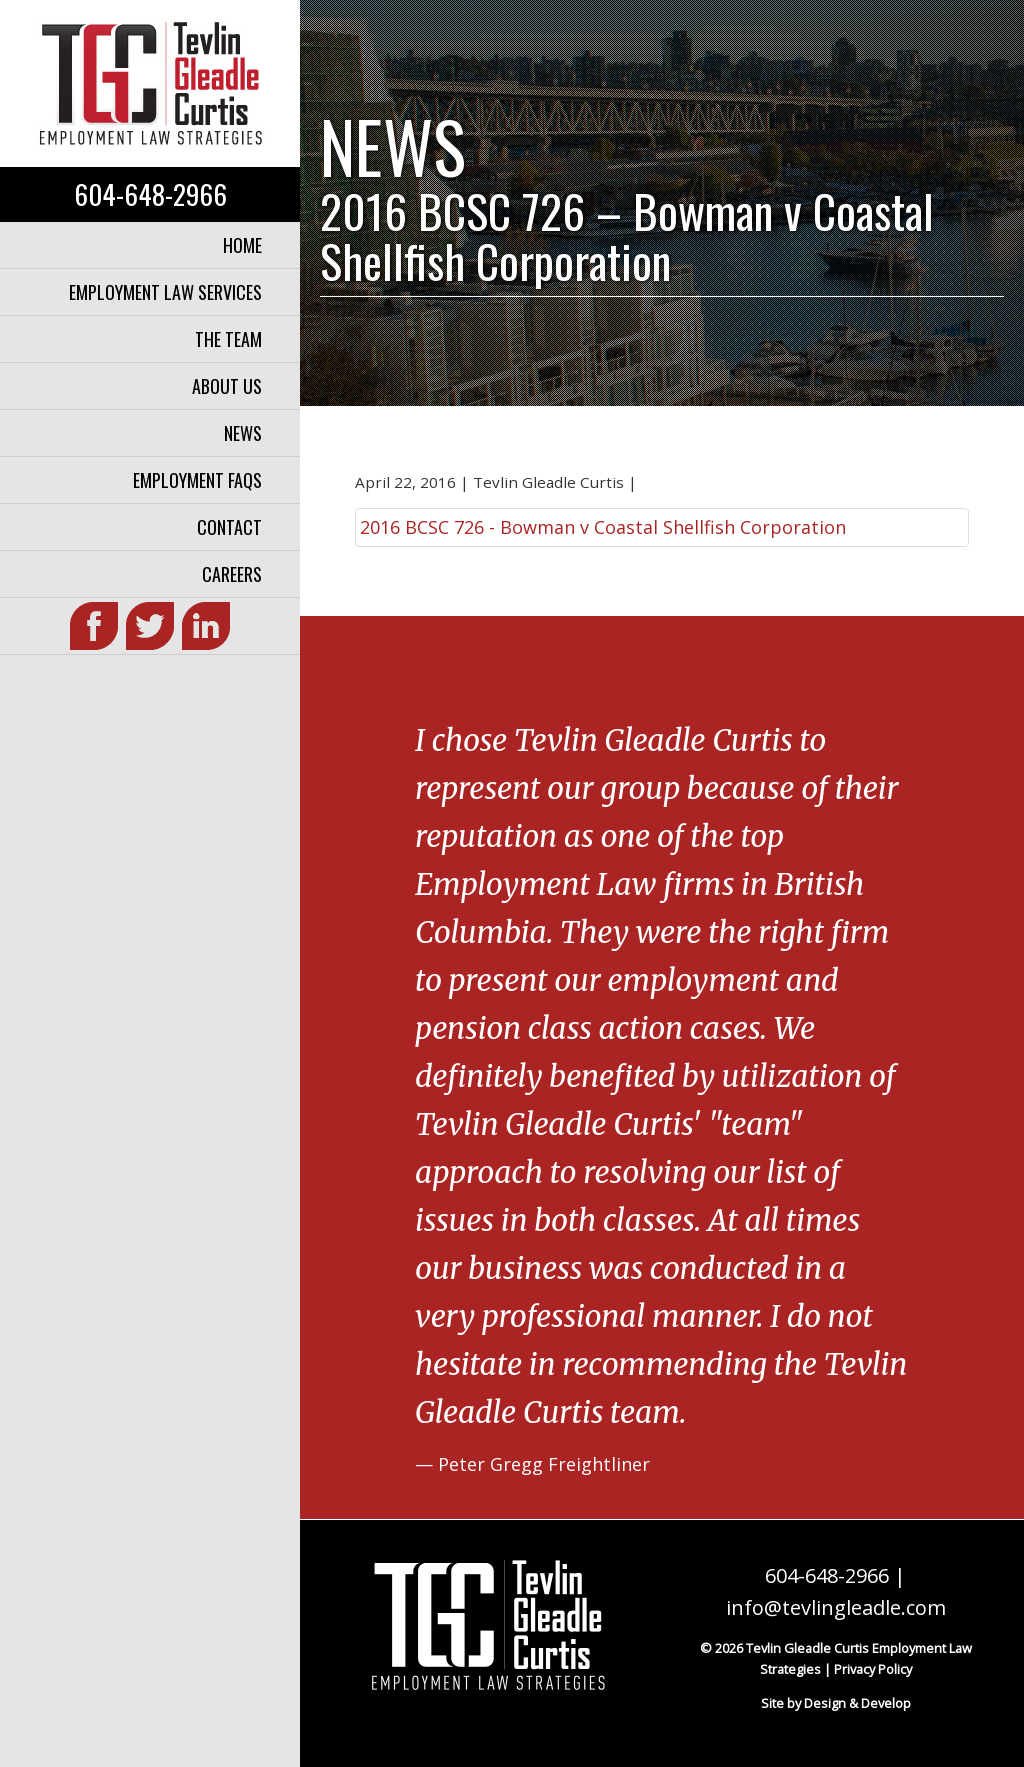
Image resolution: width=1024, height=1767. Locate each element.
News (243, 433)
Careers (232, 574)
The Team (228, 339)
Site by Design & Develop (836, 1703)
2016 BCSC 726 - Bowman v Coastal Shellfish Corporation (603, 527)
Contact (229, 527)
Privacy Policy (873, 1669)
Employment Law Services (165, 292)
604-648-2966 (150, 194)
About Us (227, 386)
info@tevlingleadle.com (836, 1607)
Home (242, 245)
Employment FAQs (197, 480)
